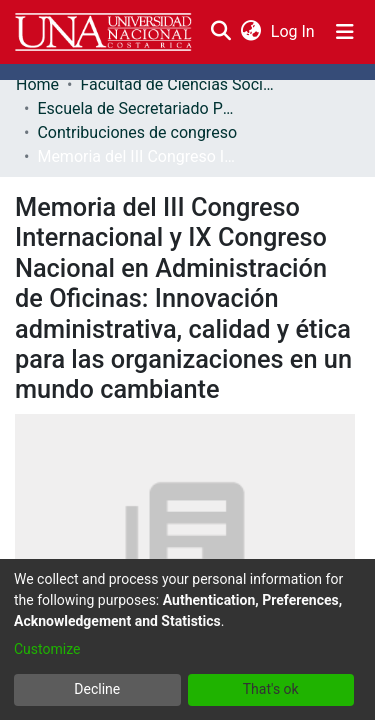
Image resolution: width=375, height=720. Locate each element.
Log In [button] (294, 31)
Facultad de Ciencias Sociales (180, 84)
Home (37, 84)
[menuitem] (250, 32)
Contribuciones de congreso (137, 132)
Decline (97, 689)
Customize (47, 649)
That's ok (271, 689)
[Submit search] (220, 32)
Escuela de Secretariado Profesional (137, 108)
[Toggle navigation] (345, 32)
